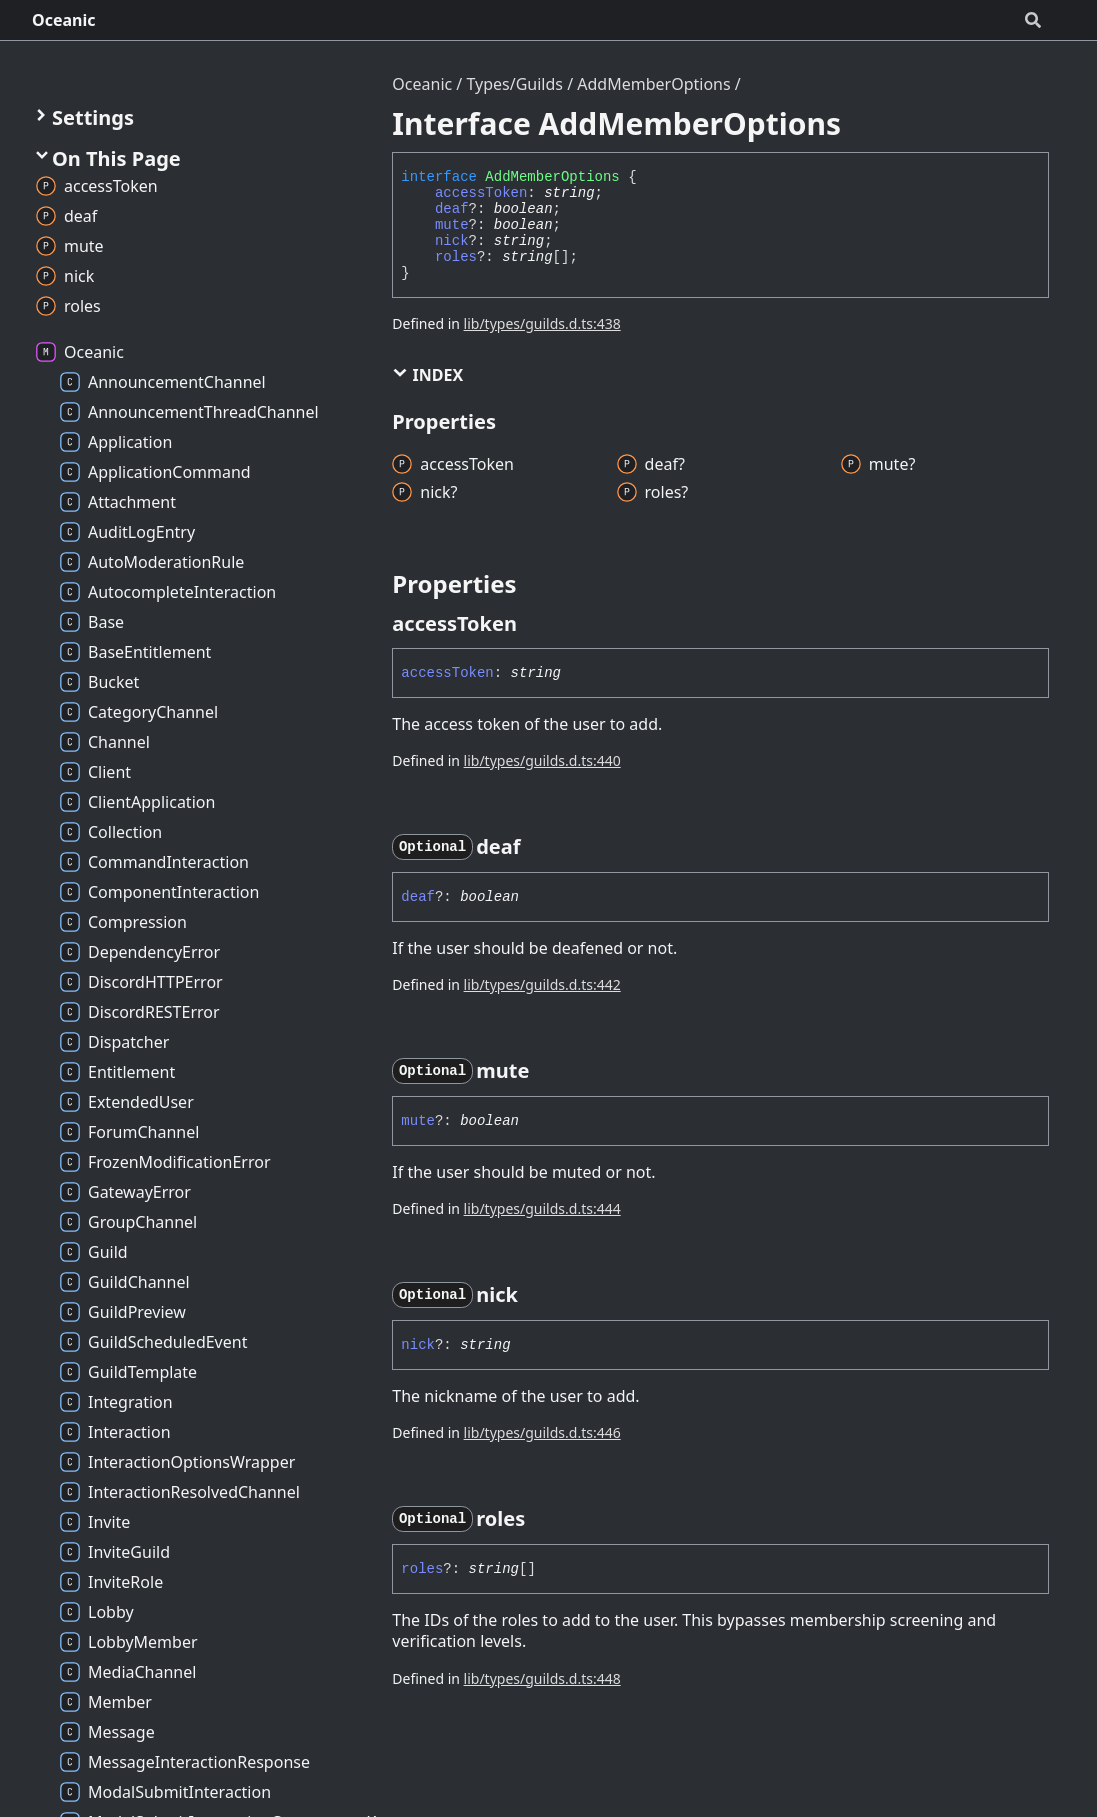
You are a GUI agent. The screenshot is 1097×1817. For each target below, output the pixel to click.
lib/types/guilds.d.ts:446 (542, 1432)
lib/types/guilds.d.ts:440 (542, 760)
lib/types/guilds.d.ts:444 (542, 1208)
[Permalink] (535, 624)
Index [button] (427, 375)
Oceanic (64, 20)
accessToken (481, 193)
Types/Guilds (514, 84)
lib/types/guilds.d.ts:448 (542, 1678)
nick (452, 241)
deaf (452, 209)
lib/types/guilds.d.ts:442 (542, 984)
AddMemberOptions (653, 84)
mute (452, 225)
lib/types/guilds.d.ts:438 (542, 323)
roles (456, 257)
